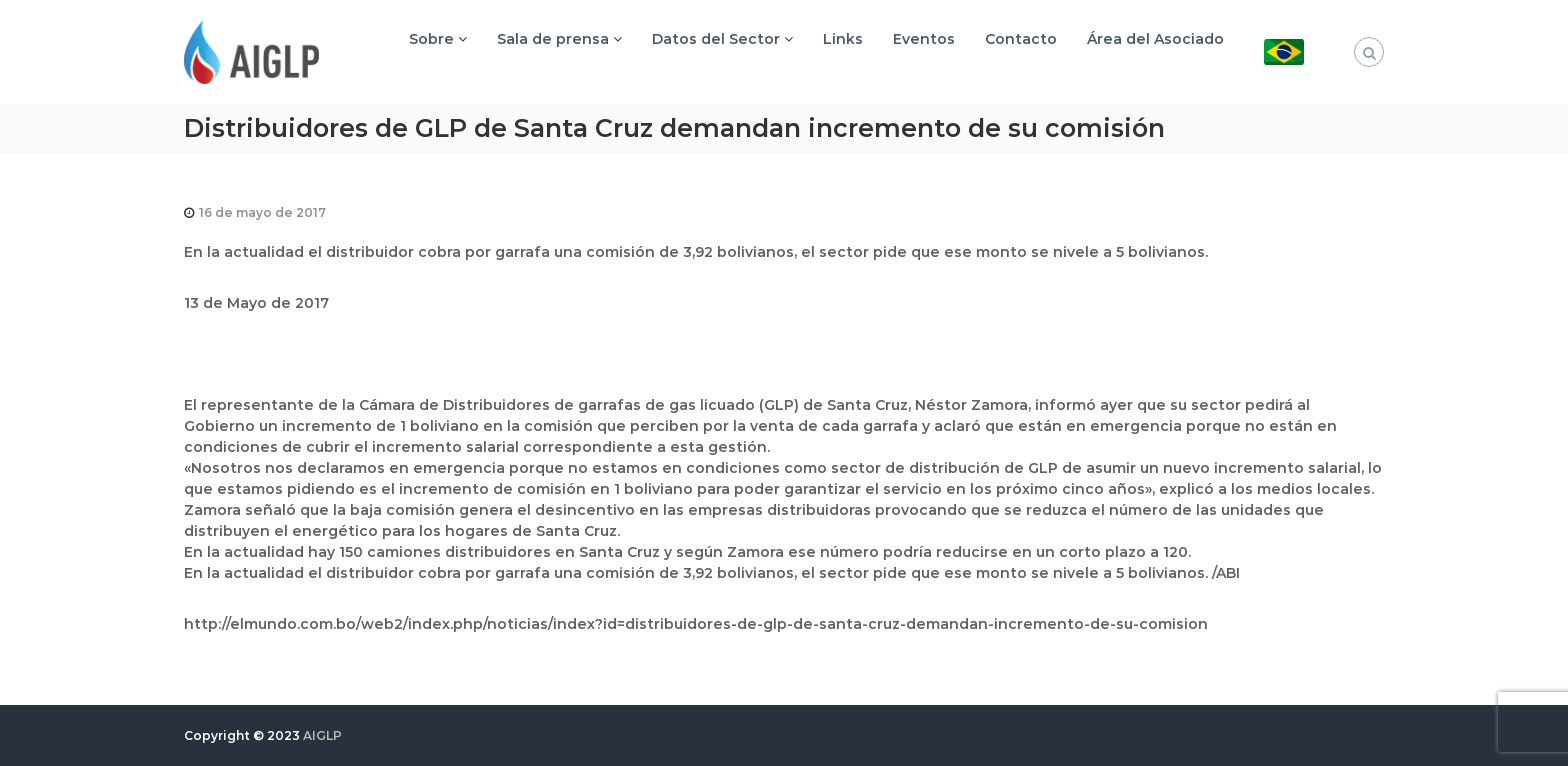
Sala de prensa (553, 39)
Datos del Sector (716, 39)
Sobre (431, 39)
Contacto (1021, 39)
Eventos (924, 39)
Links (843, 39)
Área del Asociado (1155, 39)
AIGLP (322, 735)
